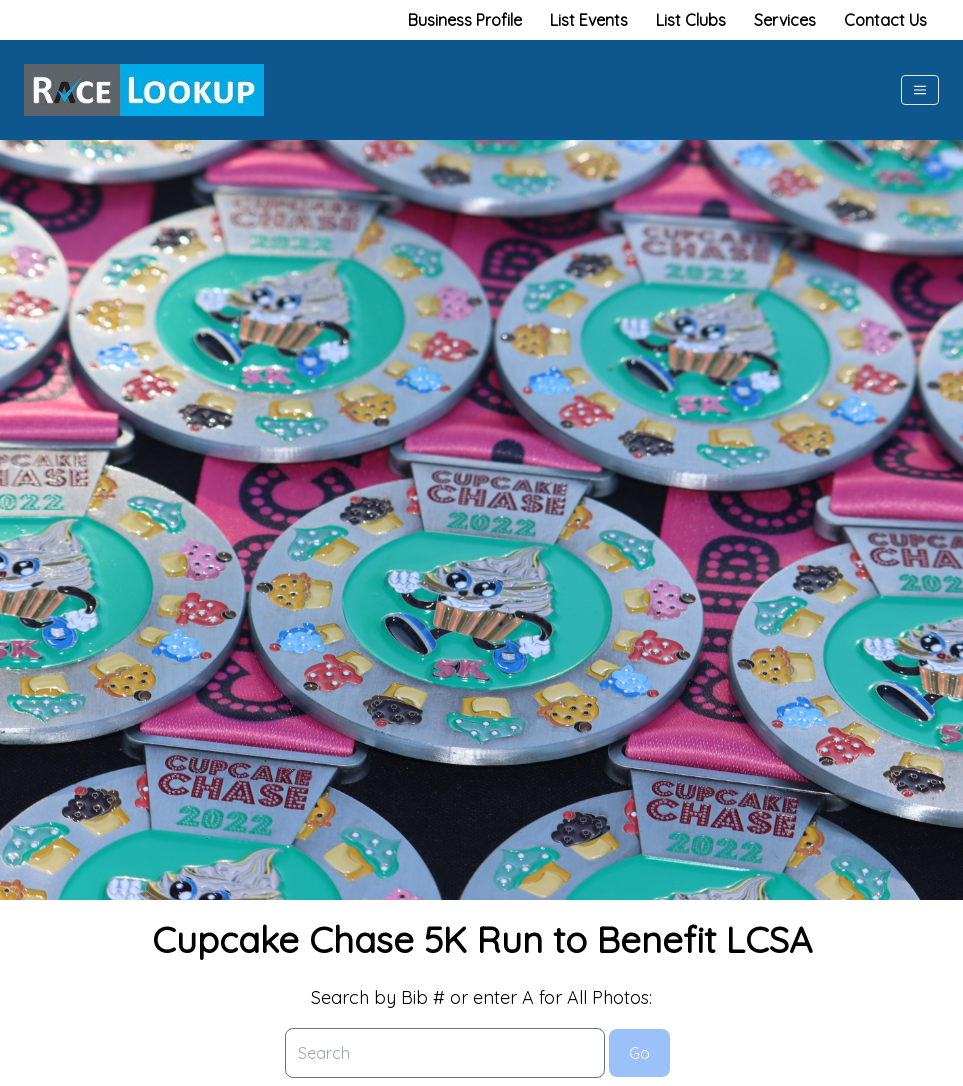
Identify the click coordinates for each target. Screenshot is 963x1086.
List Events (589, 20)
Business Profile (465, 20)
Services (785, 20)
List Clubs (691, 20)
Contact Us (885, 20)
